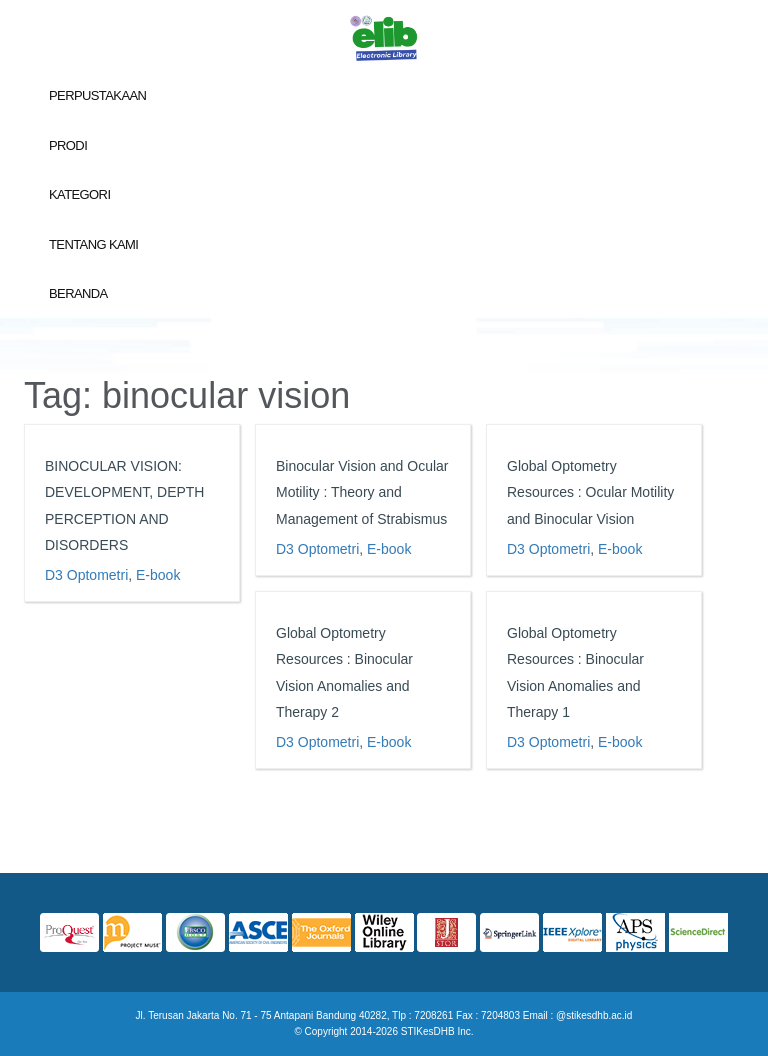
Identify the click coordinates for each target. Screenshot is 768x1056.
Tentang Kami (93, 244)
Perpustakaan (97, 95)
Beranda (78, 293)
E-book (158, 575)
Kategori (79, 194)
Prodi (68, 145)
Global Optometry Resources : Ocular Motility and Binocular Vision (589, 492)
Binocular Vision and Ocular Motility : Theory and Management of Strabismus (362, 492)
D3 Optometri (86, 575)
